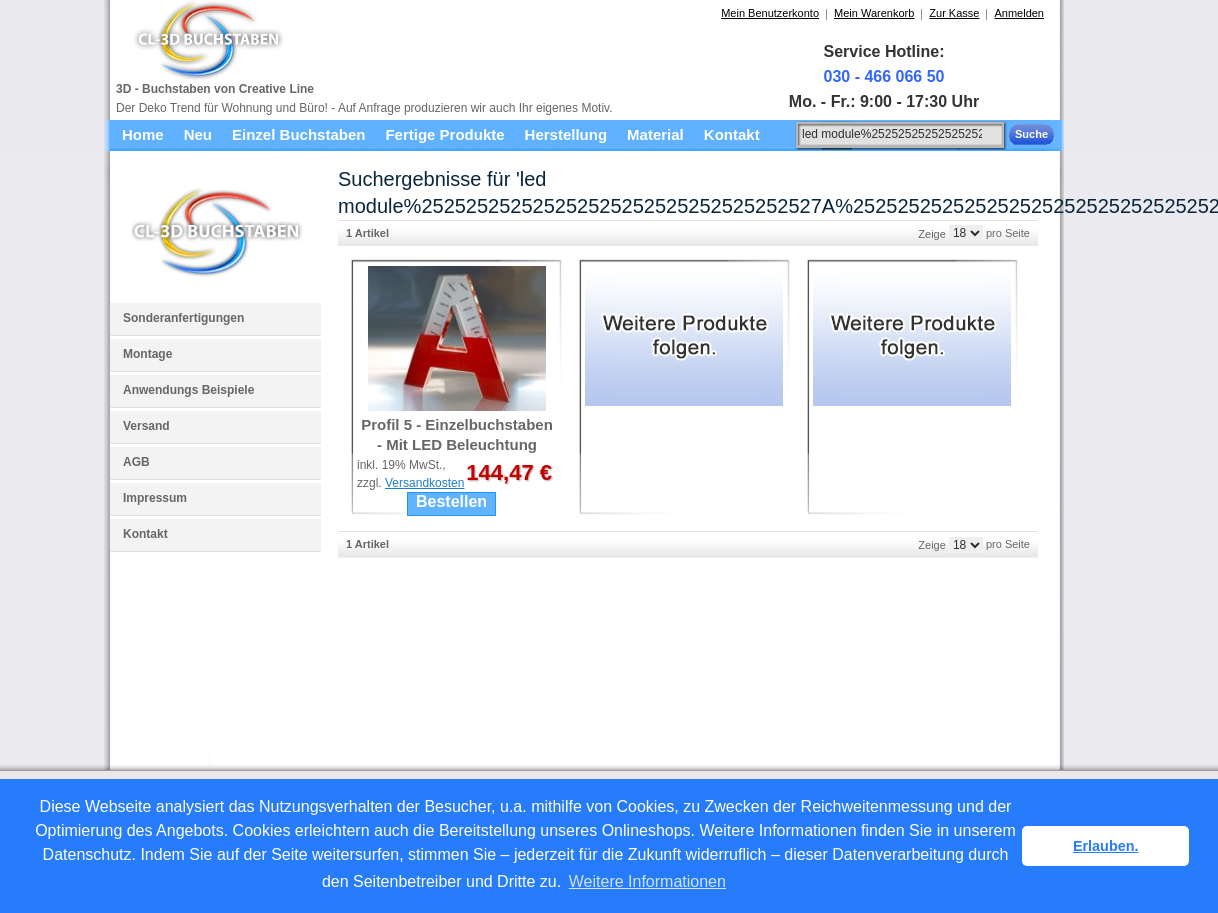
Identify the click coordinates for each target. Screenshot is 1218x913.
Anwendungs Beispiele (188, 390)
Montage (147, 354)
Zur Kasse (954, 13)
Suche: (785, 131)
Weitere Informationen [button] (647, 881)
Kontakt (145, 534)
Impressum (155, 498)
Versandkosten (424, 483)
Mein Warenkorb (874, 13)
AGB (136, 462)
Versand (146, 426)
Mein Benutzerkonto (770, 13)
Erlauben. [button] (1106, 846)
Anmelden (1019, 13)
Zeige (932, 233)
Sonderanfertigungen (183, 318)
